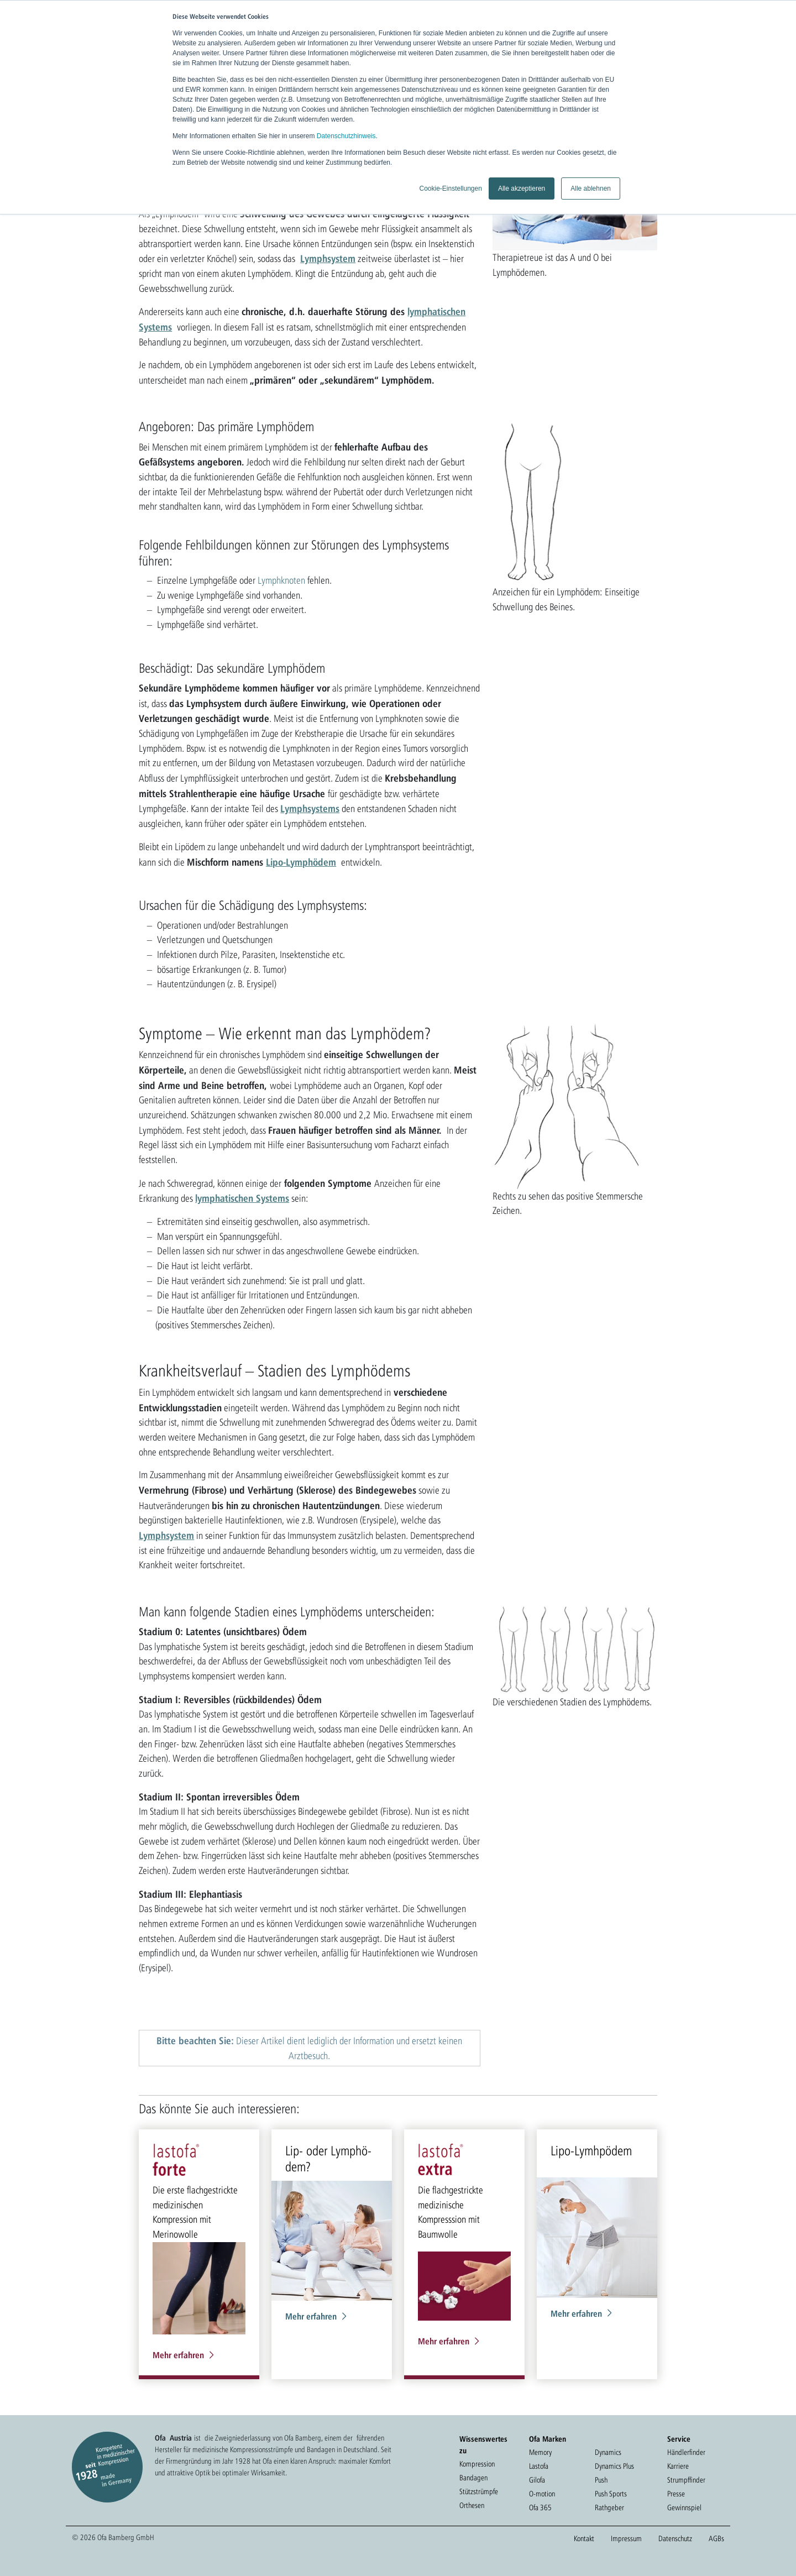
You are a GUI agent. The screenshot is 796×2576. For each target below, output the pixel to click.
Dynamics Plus (614, 2466)
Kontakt (584, 2538)
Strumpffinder (686, 2479)
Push (601, 2479)
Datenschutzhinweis (346, 136)
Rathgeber (609, 2507)
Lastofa (538, 2466)
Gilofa (537, 2479)
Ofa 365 (540, 2507)
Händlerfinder (686, 2452)
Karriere (678, 2466)
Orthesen (471, 2505)
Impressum (626, 2538)
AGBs (716, 2538)
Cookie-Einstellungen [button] (450, 188)
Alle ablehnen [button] (590, 188)
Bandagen (473, 2477)
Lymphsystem (327, 258)
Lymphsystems (309, 808)
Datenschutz (675, 2538)
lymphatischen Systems (242, 1198)
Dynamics (608, 2452)
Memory (540, 2452)
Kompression (477, 2463)
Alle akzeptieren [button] (521, 188)
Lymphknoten (281, 580)
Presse (676, 2493)
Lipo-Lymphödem (301, 862)
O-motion (542, 2493)
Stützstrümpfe (478, 2491)
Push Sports (611, 2493)
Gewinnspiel (684, 2507)
